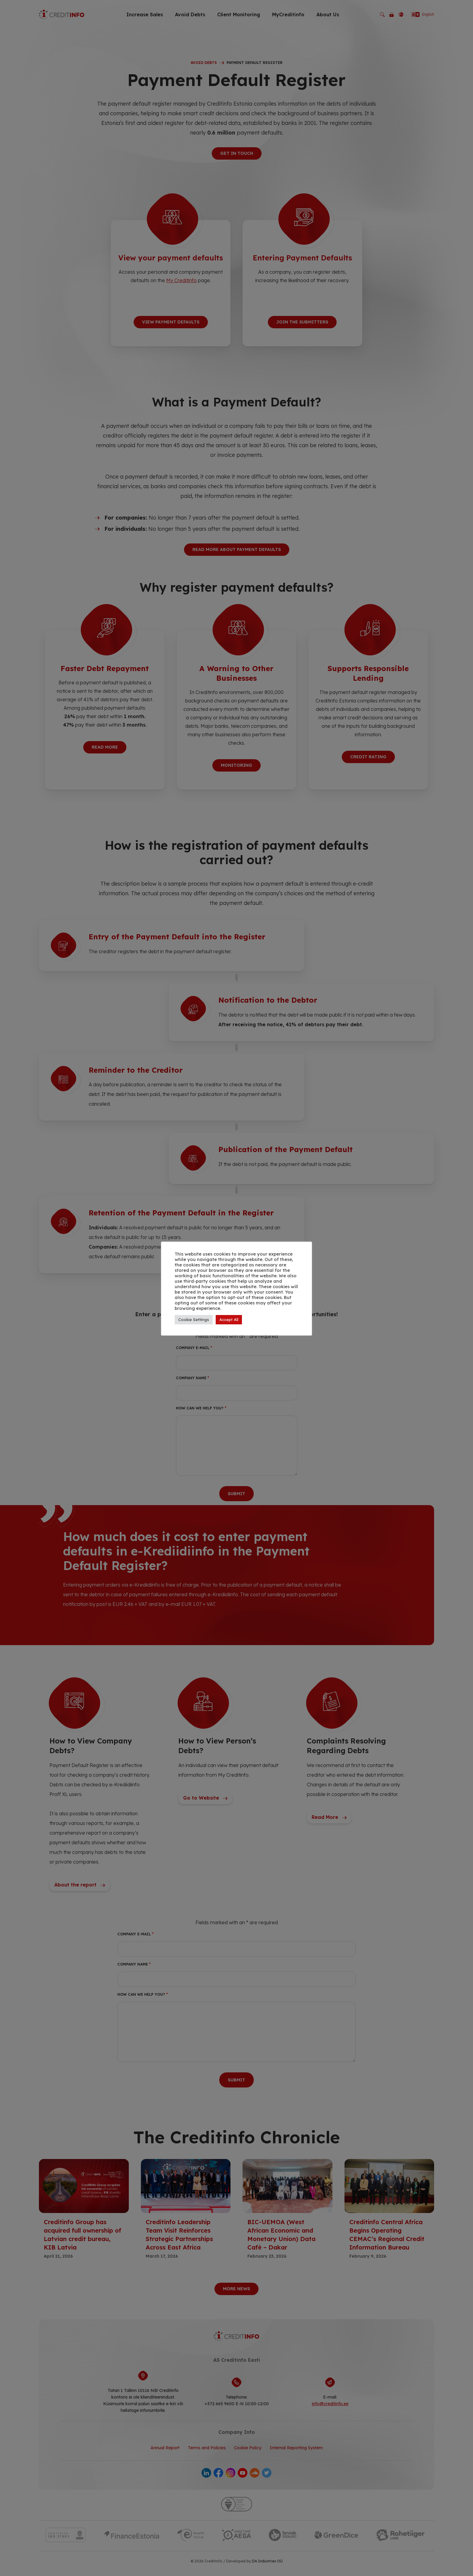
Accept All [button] (228, 1319)
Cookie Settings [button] (193, 1319)
